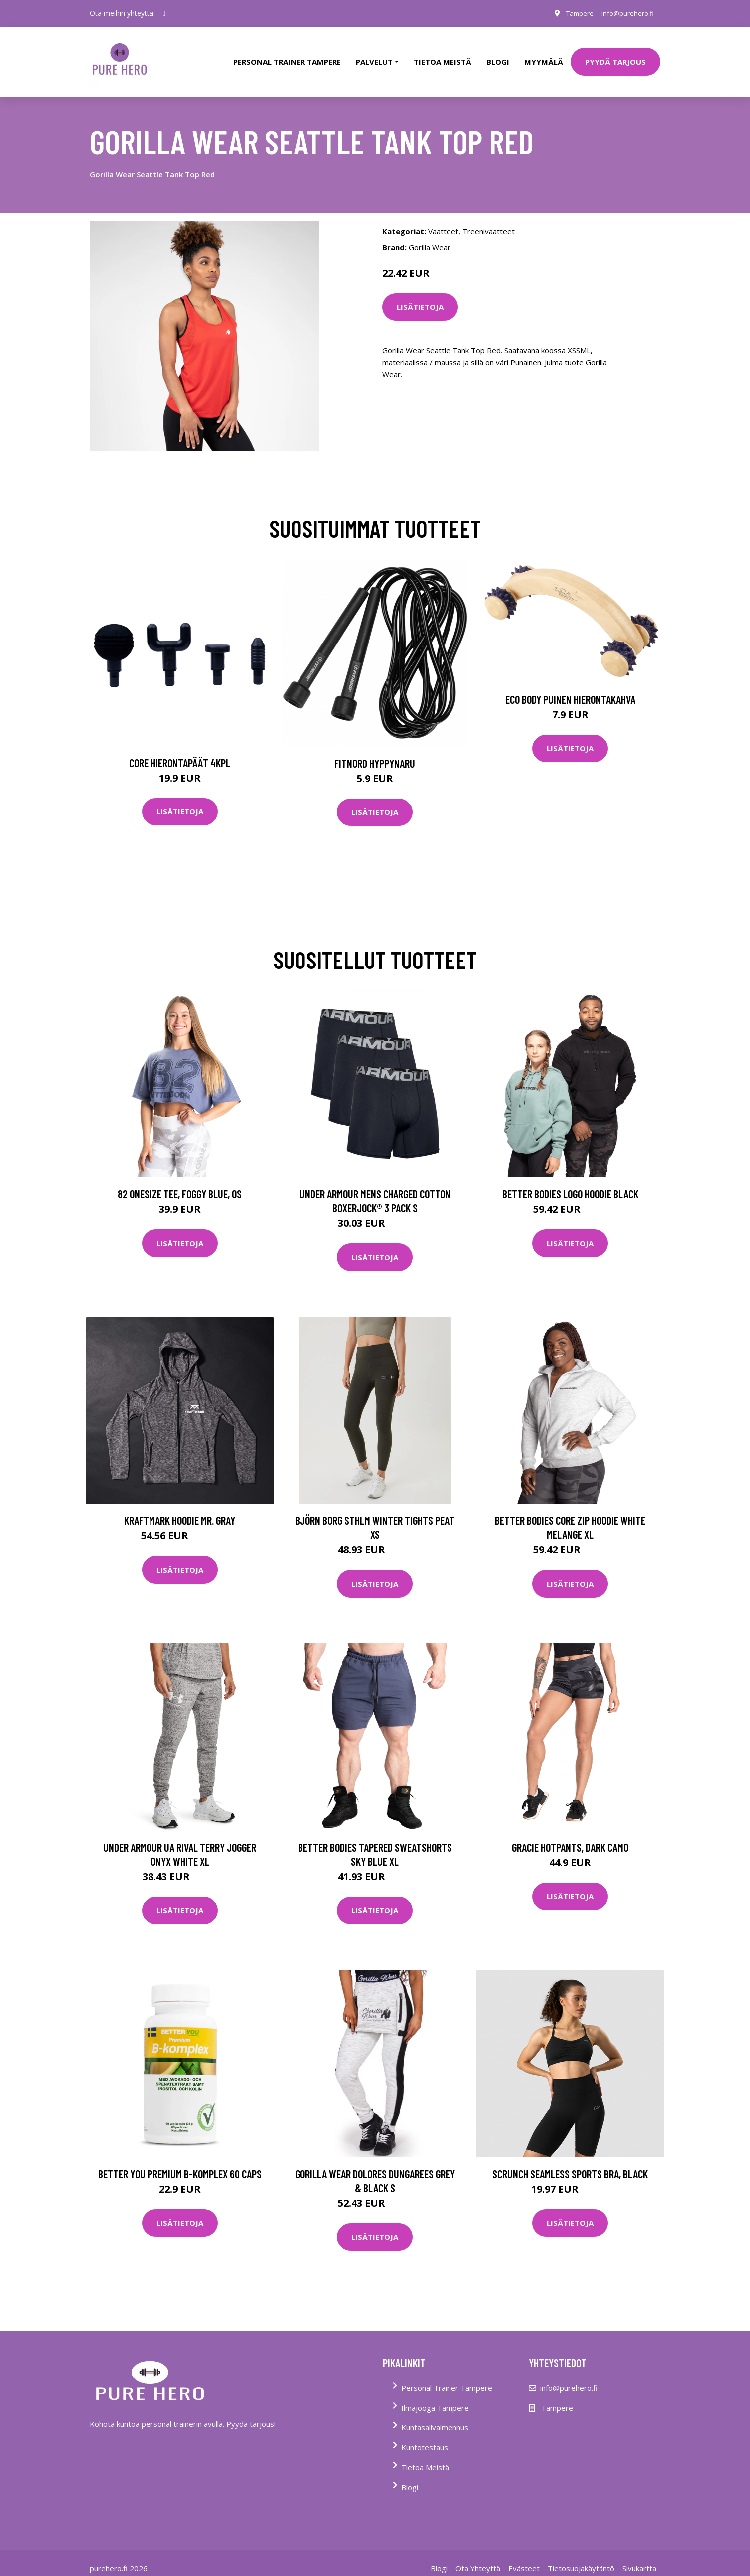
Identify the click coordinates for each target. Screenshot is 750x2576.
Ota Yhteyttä (477, 2558)
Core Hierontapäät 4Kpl (179, 752)
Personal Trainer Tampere (446, 2378)
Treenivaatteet (488, 221)
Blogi (497, 57)
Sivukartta (639, 2558)
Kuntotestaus (424, 2437)
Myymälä (543, 57)
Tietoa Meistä (425, 2457)
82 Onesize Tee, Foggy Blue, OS (180, 1184)
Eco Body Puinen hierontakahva (570, 689)
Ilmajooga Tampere (435, 2398)
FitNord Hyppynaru (374, 753)
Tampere (574, 13)
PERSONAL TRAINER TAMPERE (287, 57)
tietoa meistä (442, 57)
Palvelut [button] (374, 57)
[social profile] (164, 13)
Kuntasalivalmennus (434, 2417)
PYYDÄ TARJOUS (615, 57)
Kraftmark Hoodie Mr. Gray (179, 1510)
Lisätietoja (420, 297)
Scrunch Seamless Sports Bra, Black (570, 2163)
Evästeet (524, 2558)
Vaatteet (443, 221)
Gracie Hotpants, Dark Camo (570, 1837)
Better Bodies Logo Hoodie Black (570, 1184)
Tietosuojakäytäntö (581, 2558)
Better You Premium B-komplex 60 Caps (180, 2163)
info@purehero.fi (625, 13)
